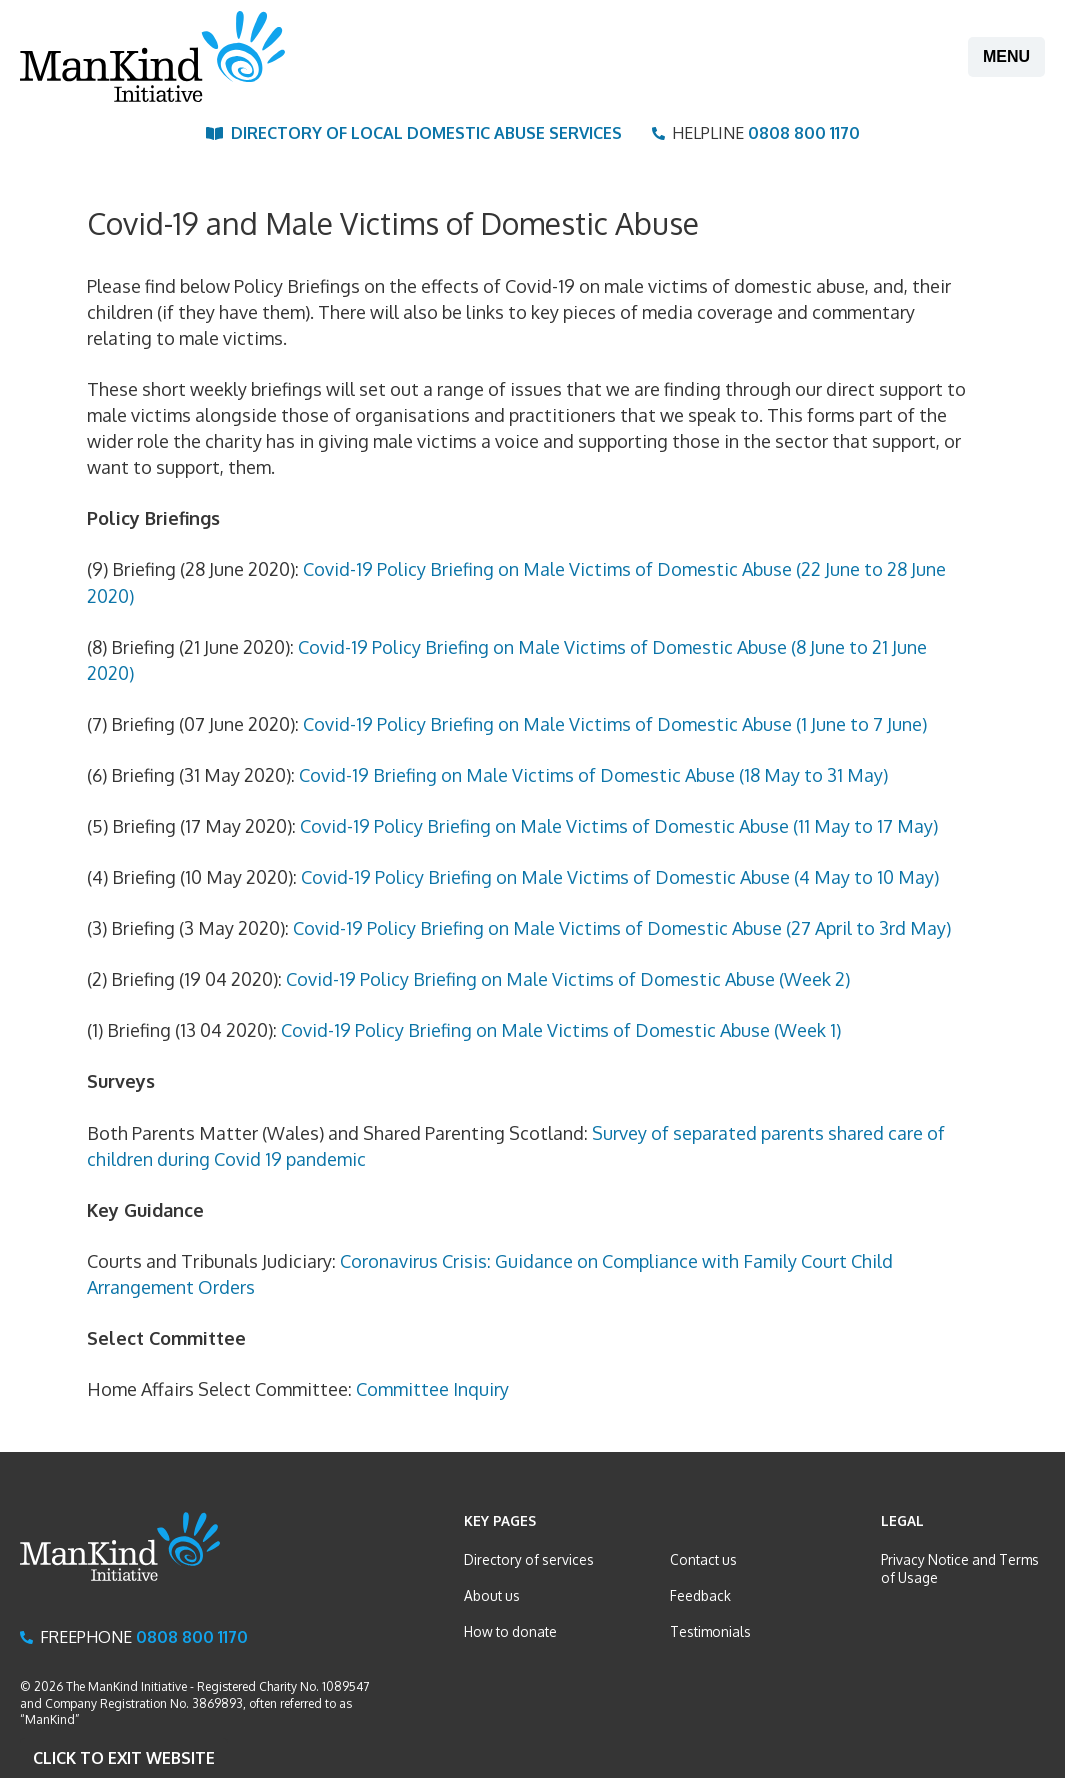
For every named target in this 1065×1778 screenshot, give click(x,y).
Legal (902, 1520)
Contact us (703, 1559)
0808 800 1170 (804, 133)
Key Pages (500, 1520)
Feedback (700, 1595)
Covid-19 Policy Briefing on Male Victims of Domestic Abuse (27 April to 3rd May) (622, 928)
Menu (1006, 56)
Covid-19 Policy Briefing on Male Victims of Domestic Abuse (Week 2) (568, 979)
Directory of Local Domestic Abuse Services (426, 133)
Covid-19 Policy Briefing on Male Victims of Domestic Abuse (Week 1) (561, 1030)
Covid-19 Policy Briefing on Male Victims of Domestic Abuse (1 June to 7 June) (615, 724)
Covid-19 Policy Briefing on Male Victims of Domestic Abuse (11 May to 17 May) (619, 826)
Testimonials (710, 1631)
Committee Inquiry (432, 1389)
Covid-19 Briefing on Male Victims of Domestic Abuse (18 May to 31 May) (593, 775)
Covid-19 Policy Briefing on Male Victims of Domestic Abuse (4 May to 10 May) (620, 877)
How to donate (510, 1631)
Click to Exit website (124, 1758)
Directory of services (529, 1559)
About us (492, 1595)
